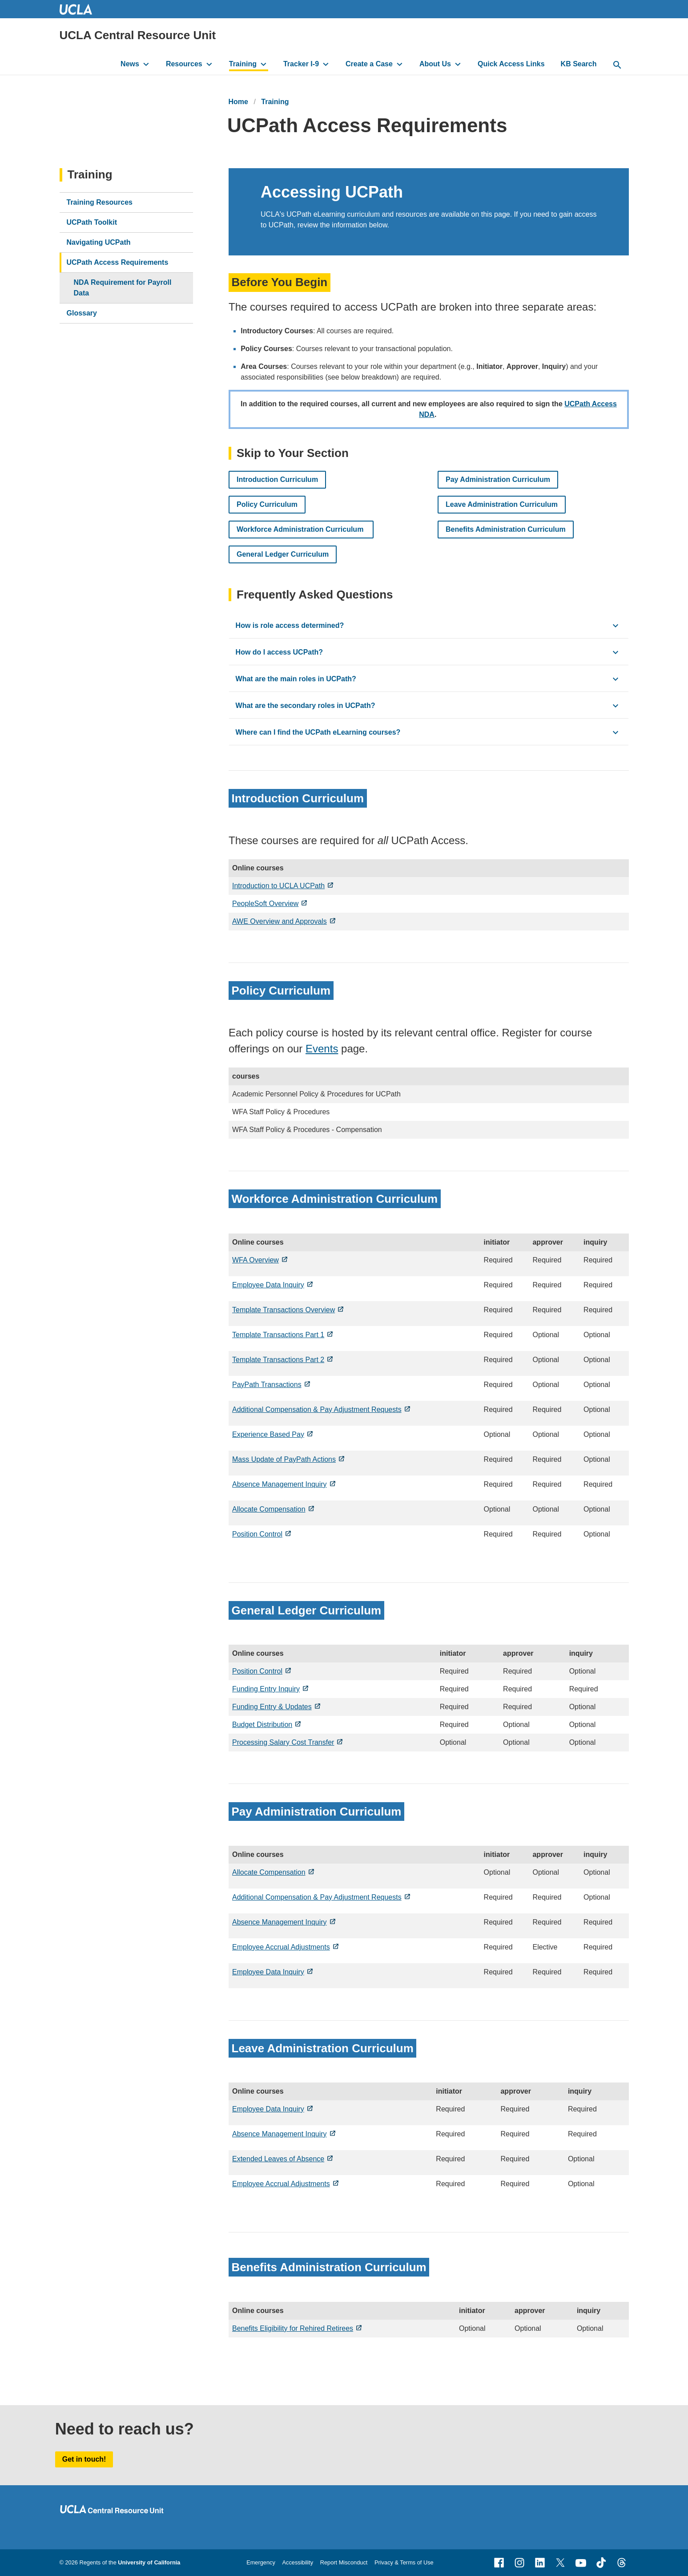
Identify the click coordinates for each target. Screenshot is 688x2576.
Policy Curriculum (267, 504)
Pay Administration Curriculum (498, 479)
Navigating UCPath (99, 242)
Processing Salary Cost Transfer (283, 1742)
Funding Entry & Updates (272, 1707)
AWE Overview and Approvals (279, 921)
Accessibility (297, 2562)
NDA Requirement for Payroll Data (123, 288)
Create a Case (369, 64)
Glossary (82, 313)
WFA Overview (255, 1260)
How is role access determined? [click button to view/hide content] (289, 625)
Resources (184, 64)
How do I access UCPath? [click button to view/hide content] (279, 652)
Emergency (260, 2562)
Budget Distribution (262, 1724)
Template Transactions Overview (283, 1310)
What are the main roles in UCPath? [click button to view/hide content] (295, 679)
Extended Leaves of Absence (278, 2159)
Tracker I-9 (301, 64)
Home (238, 101)
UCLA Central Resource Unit (138, 35)
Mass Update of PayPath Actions (284, 1459)
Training (243, 64)
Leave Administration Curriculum (502, 504)
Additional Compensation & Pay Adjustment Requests (317, 1409)
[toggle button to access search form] (617, 65)
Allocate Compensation (269, 1509)
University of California (149, 2562)
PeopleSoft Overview (265, 903)
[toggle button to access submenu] (146, 64)
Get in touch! (84, 2459)
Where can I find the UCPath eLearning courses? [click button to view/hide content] (317, 732)
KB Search (579, 64)
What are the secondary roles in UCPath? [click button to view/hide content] (305, 705)
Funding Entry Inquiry (266, 1689)
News (130, 64)
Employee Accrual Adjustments (281, 1947)
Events (322, 1049)
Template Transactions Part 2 (278, 1359)
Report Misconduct (344, 2562)
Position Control (257, 1534)
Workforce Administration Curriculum (301, 529)
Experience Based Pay (268, 1434)
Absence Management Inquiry (279, 1484)
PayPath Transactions (267, 1384)
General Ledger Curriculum (283, 554)
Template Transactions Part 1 (278, 1335)
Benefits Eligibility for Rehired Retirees (292, 2328)
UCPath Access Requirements (118, 262)
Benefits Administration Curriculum (506, 529)
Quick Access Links (511, 64)
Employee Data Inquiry (268, 1285)
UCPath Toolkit (92, 222)
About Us (435, 64)
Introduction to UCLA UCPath (278, 886)
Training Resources (100, 202)
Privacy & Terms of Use (404, 2562)
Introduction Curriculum (277, 479)
